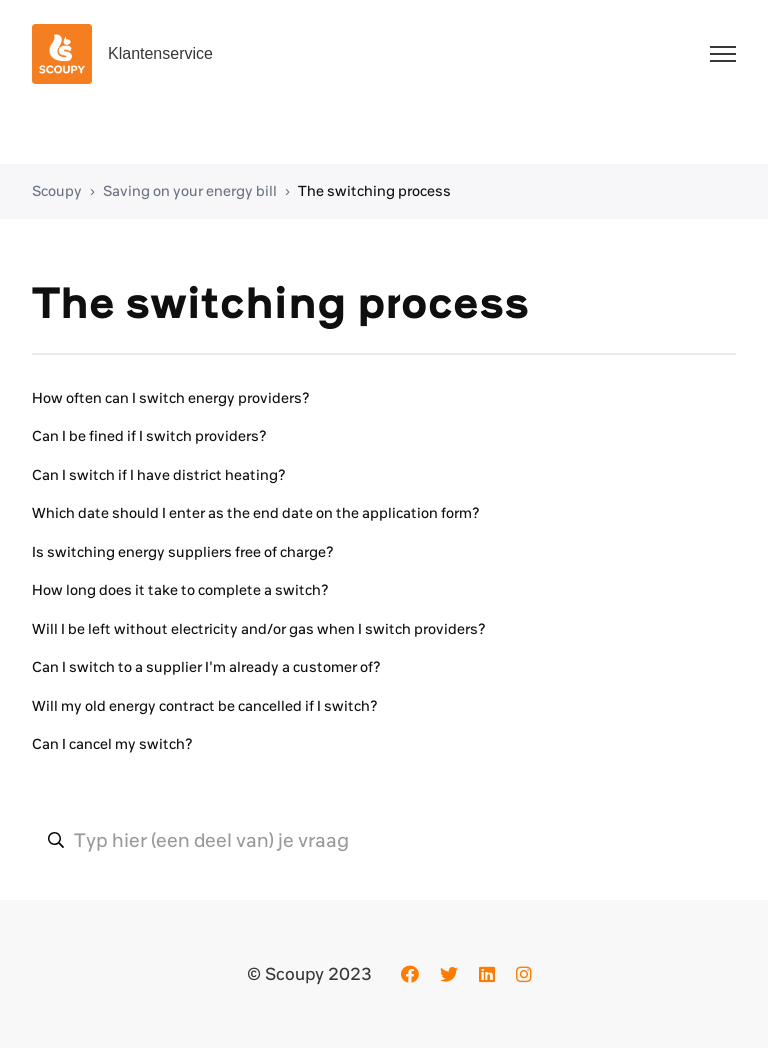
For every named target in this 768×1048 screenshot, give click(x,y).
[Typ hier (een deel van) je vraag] (384, 840)
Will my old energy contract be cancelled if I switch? (205, 706)
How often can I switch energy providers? (171, 398)
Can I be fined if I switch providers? (149, 436)
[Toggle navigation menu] (723, 54)
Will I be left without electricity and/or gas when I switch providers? (259, 629)
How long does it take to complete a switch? (180, 590)
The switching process (374, 191)
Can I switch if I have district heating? (159, 475)
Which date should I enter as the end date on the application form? (256, 513)
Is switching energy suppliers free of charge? (183, 552)
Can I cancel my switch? (112, 744)
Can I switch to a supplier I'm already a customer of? (206, 667)
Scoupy (57, 191)
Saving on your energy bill (190, 191)
